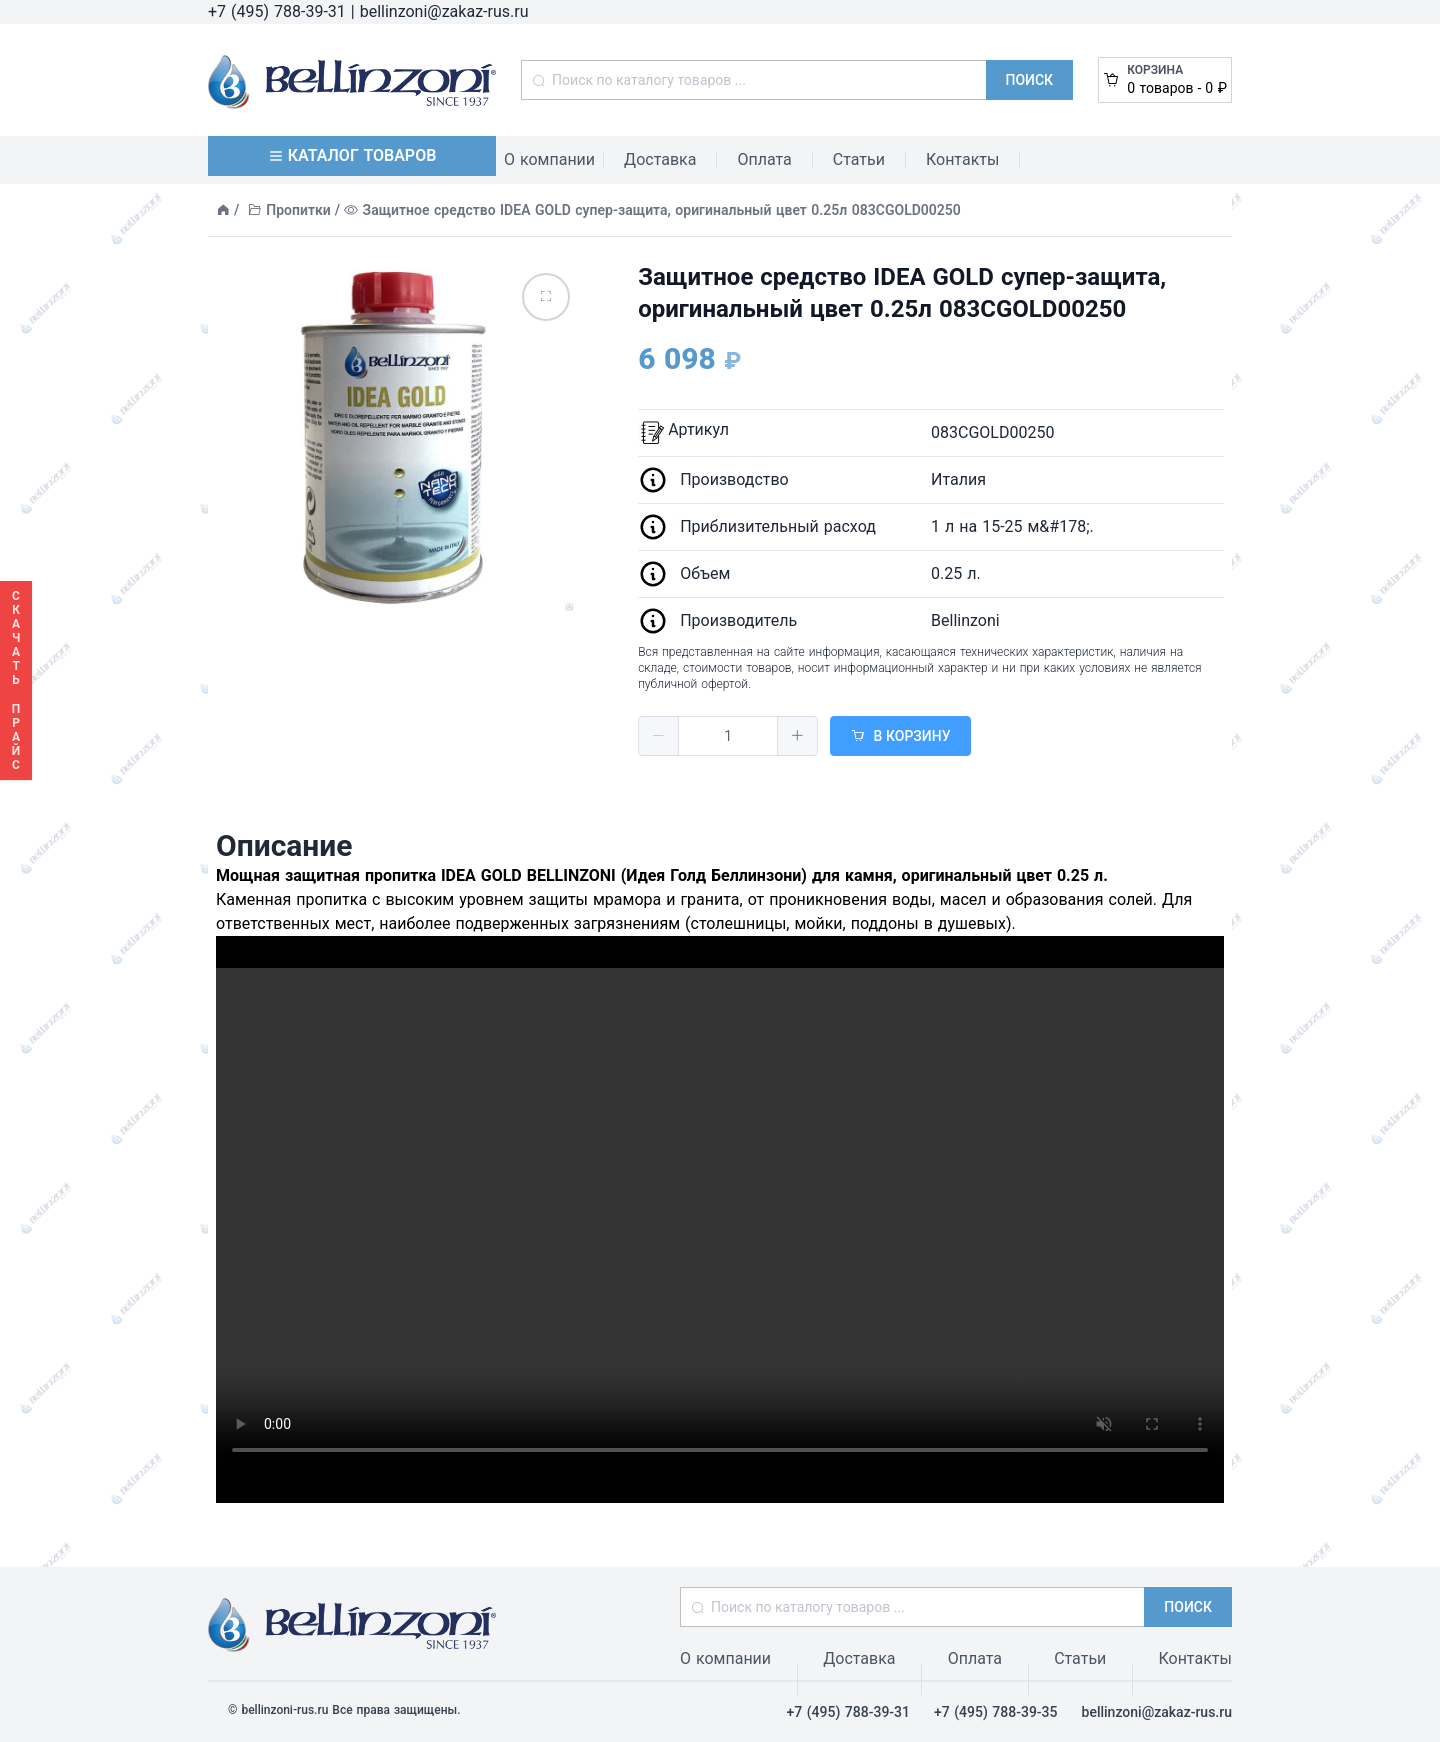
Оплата (764, 159)
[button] (659, 736)
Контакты (962, 159)
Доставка (660, 159)
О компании (549, 159)
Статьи (859, 159)
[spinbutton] (728, 736)
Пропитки (298, 210)
